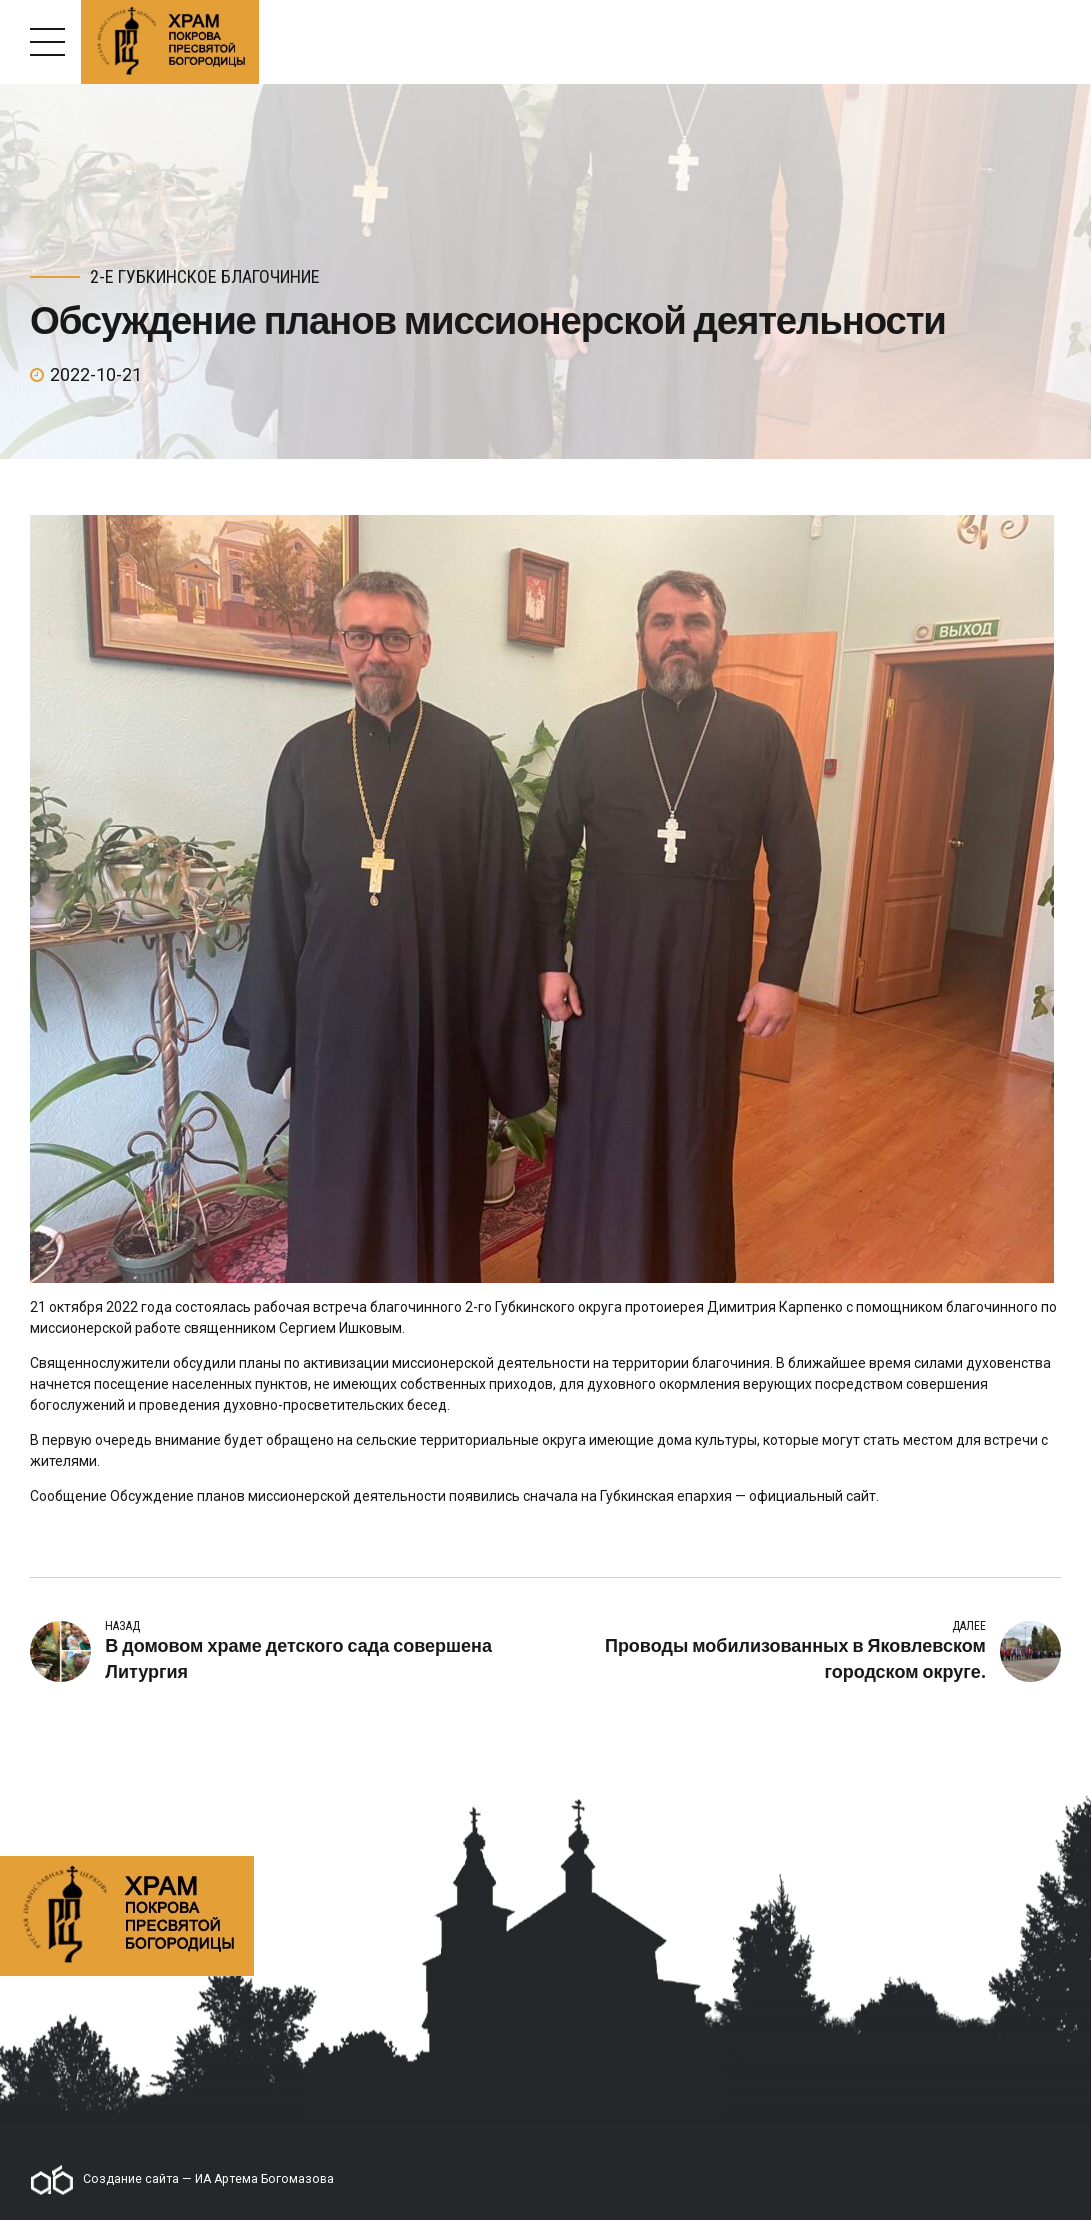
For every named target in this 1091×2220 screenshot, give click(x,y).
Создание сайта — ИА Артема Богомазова (182, 2180)
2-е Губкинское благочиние (205, 276)
